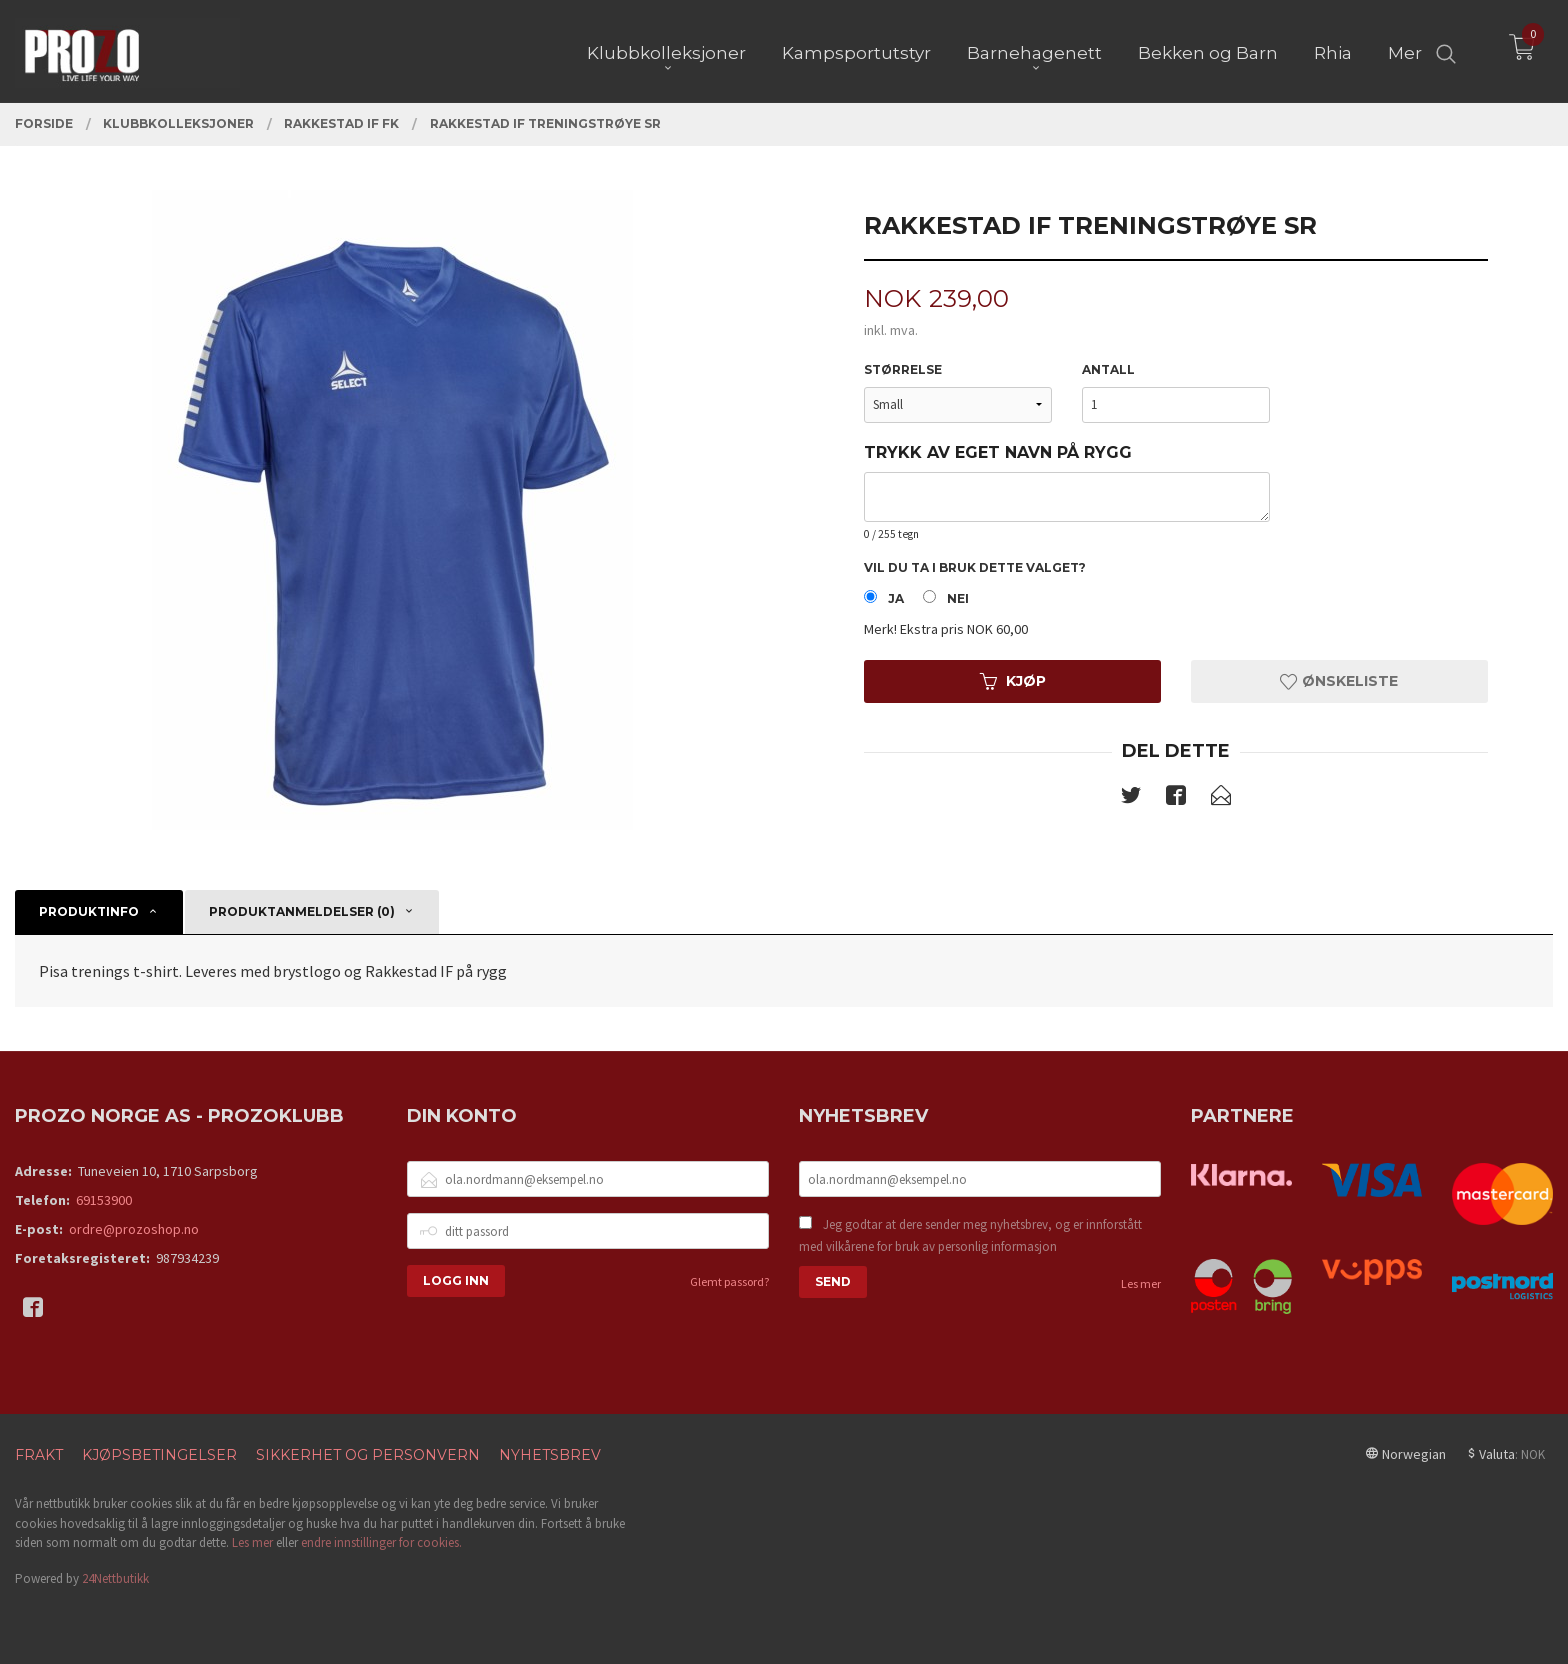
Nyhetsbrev (550, 1455)
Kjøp (1013, 681)
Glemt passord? (729, 1281)
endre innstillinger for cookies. (381, 1542)
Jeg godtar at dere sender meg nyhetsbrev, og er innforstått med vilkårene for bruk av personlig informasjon (970, 1235)
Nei (958, 598)
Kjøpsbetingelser (159, 1455)
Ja (896, 598)
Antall (1108, 369)
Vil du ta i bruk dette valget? (975, 567)
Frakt (39, 1455)
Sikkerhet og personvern (368, 1455)
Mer (1405, 51)
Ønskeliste (1339, 681)
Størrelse (903, 369)
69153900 (104, 1200)
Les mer (1141, 1283)
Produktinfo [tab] (89, 911)
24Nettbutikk (115, 1578)
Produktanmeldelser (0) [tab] (302, 911)
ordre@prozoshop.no (134, 1229)
